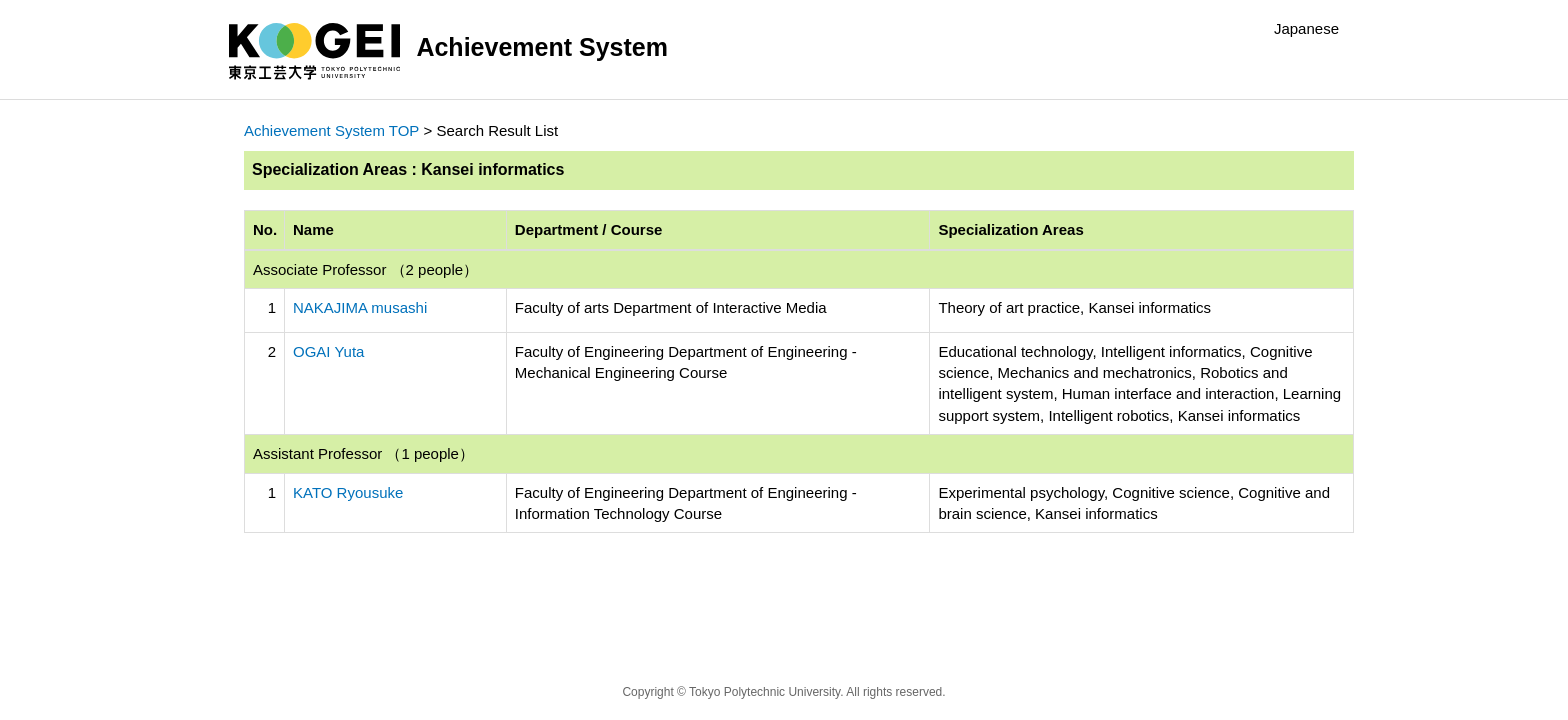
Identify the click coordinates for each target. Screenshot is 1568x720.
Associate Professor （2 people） (365, 269)
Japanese (1306, 28)
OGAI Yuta (328, 351)
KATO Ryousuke (348, 492)
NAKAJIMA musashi (360, 307)
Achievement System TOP (331, 130)
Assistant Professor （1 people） (363, 453)
